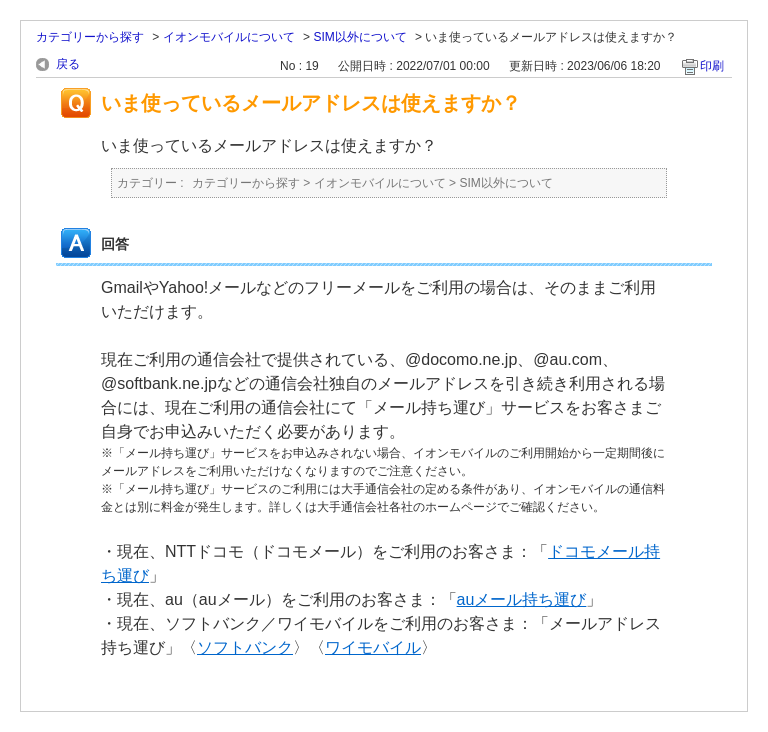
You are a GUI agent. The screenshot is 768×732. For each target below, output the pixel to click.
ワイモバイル (373, 647)
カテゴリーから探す (90, 37)
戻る (68, 64)
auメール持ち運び (522, 599)
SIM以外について (359, 37)
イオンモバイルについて (229, 37)
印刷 (712, 66)
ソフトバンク (245, 647)
